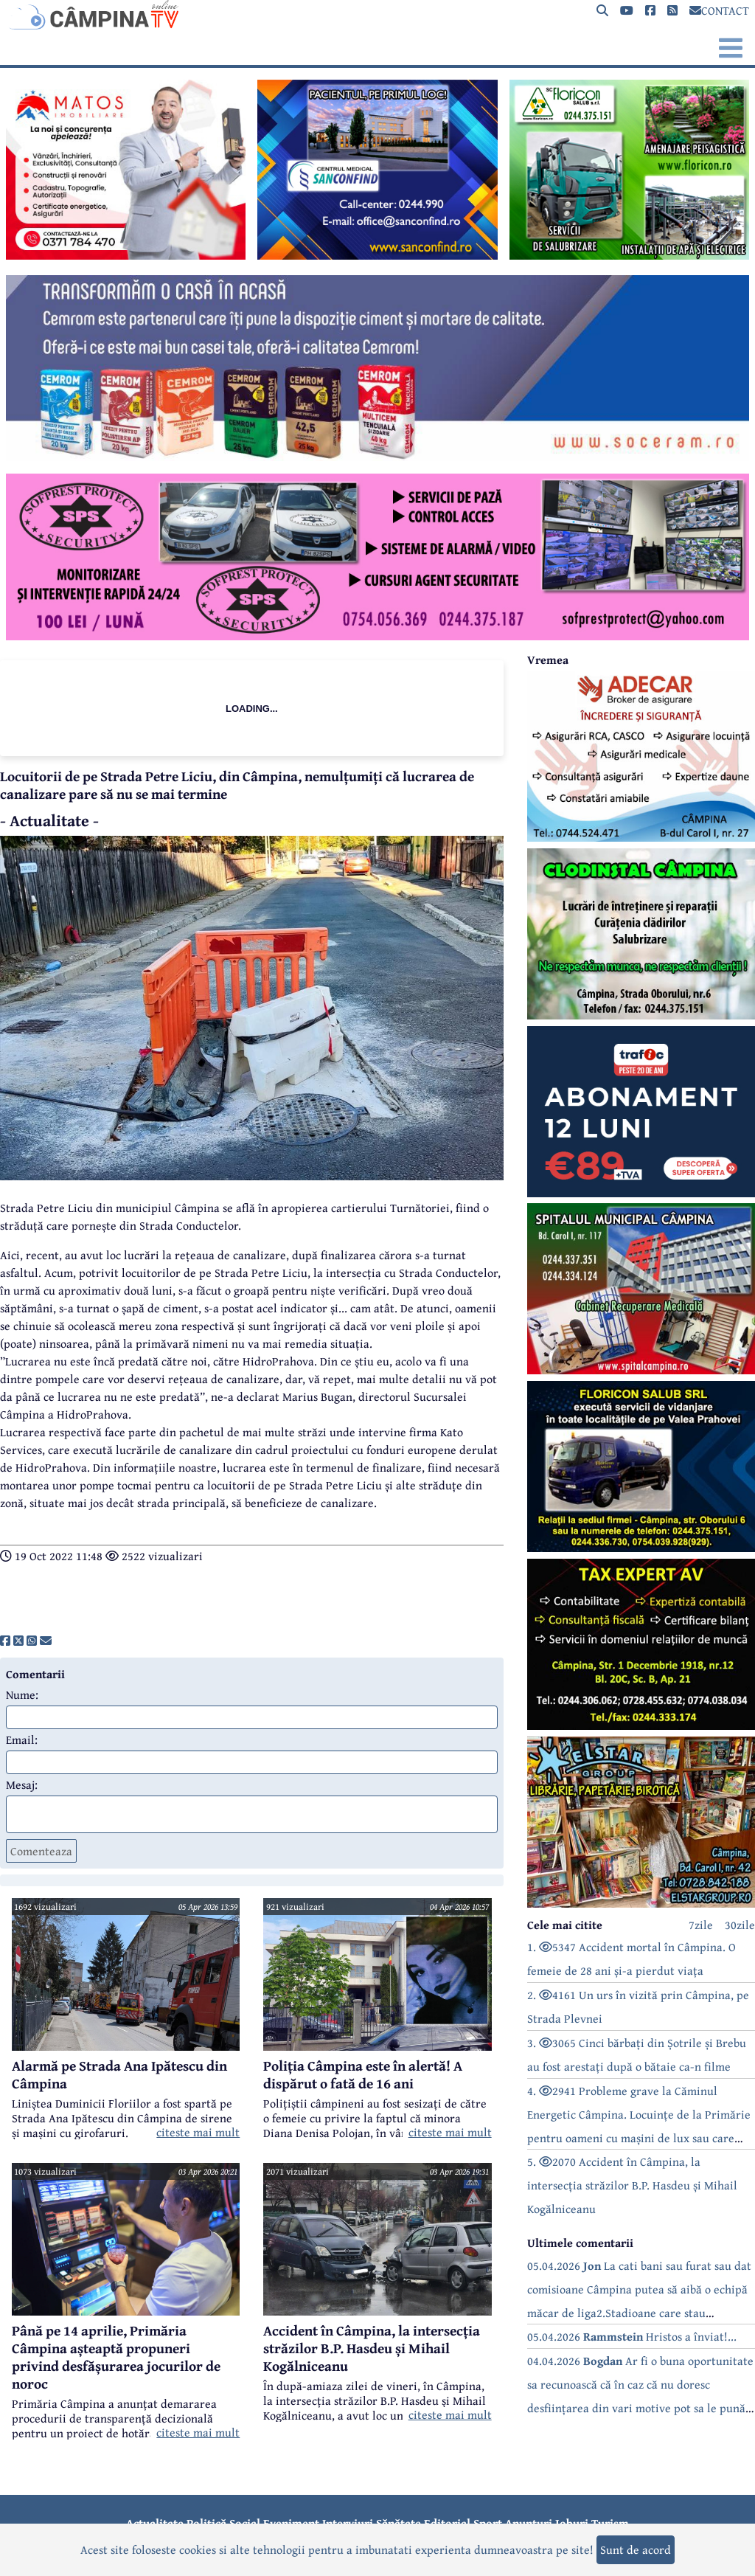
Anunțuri (528, 2523)
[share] (5, 1640)
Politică (206, 2523)
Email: (22, 1739)
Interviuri (347, 2523)
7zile (701, 1924)
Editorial (447, 2523)
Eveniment (291, 2523)
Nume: (22, 1694)
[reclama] (126, 255)
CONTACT (719, 10)
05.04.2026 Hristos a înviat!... (632, 2336)
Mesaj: (22, 1784)
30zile (740, 1924)
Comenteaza (41, 1851)
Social (244, 2523)
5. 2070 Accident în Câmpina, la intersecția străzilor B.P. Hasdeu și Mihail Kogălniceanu (632, 2185)
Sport (487, 2523)
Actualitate (155, 2523)
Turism (610, 2523)
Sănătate (398, 2523)
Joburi (571, 2523)
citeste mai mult (198, 2132)
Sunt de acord (635, 2549)
